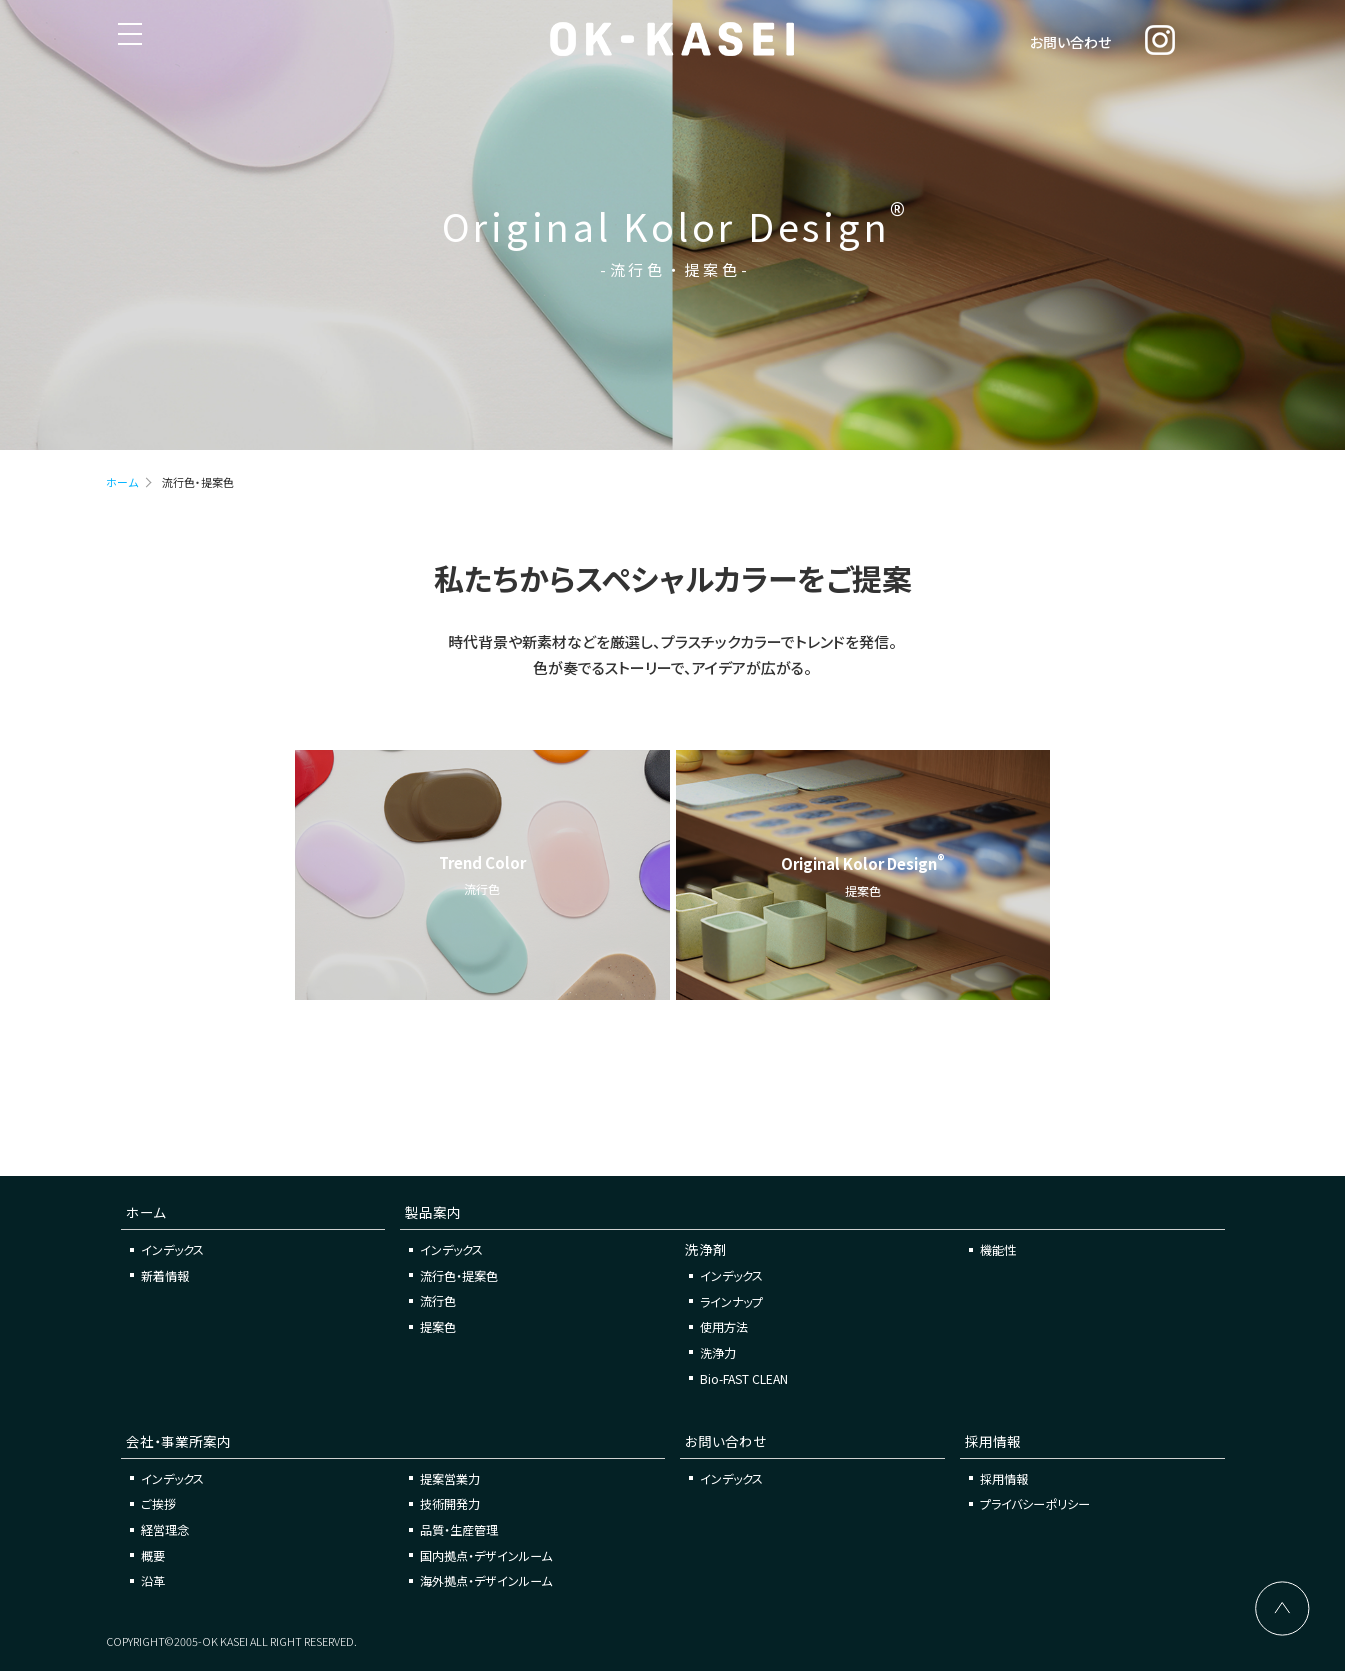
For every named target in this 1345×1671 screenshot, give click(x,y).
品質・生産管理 (459, 1529)
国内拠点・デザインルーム (486, 1555)
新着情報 (165, 1275)
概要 (153, 1555)
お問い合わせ (1070, 42)
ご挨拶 (158, 1503)
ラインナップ (731, 1301)
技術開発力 (450, 1503)
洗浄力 (718, 1352)
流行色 (438, 1300)
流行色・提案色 (459, 1275)
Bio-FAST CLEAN (744, 1378)
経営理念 (165, 1529)
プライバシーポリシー (1035, 1503)
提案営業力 (450, 1478)
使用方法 (724, 1326)
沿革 (153, 1580)
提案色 (438, 1326)
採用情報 (1004, 1478)
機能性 (998, 1249)
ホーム (122, 482)
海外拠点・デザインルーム (486, 1580)
